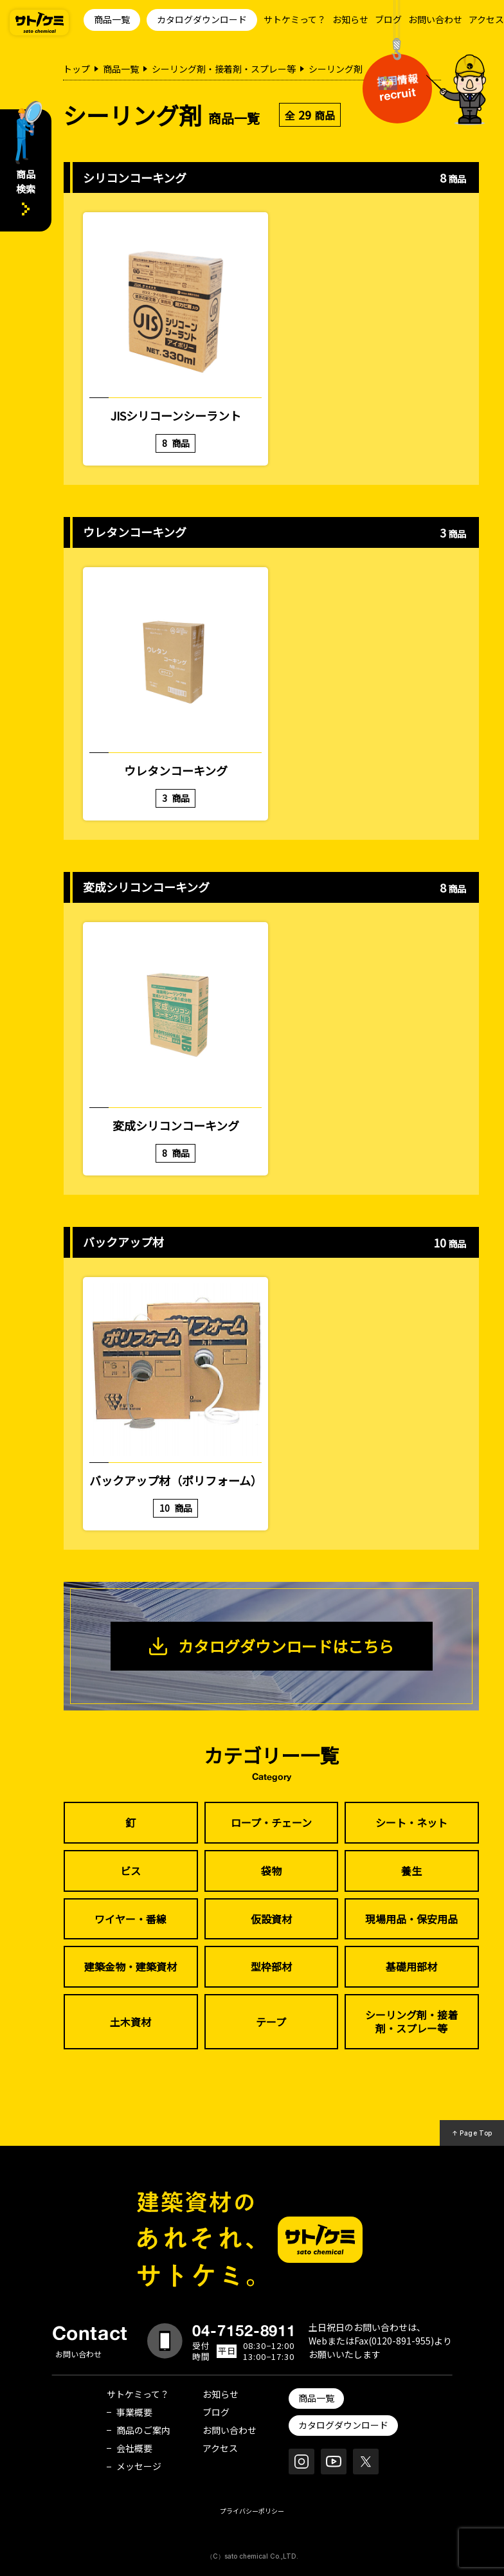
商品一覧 (112, 19)
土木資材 (130, 2021)
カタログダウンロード (202, 19)
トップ (76, 68)
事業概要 (134, 2412)
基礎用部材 (411, 1966)
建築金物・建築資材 (130, 1966)
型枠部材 (271, 1966)
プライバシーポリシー (252, 2511)
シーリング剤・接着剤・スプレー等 (224, 68)
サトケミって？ (295, 19)
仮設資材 (271, 1919)
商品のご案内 (143, 2430)
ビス (130, 1870)
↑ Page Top (472, 2133)
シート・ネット (411, 1822)
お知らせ (350, 19)
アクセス (486, 19)
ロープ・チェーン (271, 1822)
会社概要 (134, 2448)
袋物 (271, 1870)
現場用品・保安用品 (411, 1919)
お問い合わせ (435, 19)
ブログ (388, 19)
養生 (411, 1870)
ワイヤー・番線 (130, 1919)
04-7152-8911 (244, 2330)
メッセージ (138, 2466)
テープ (271, 2021)
